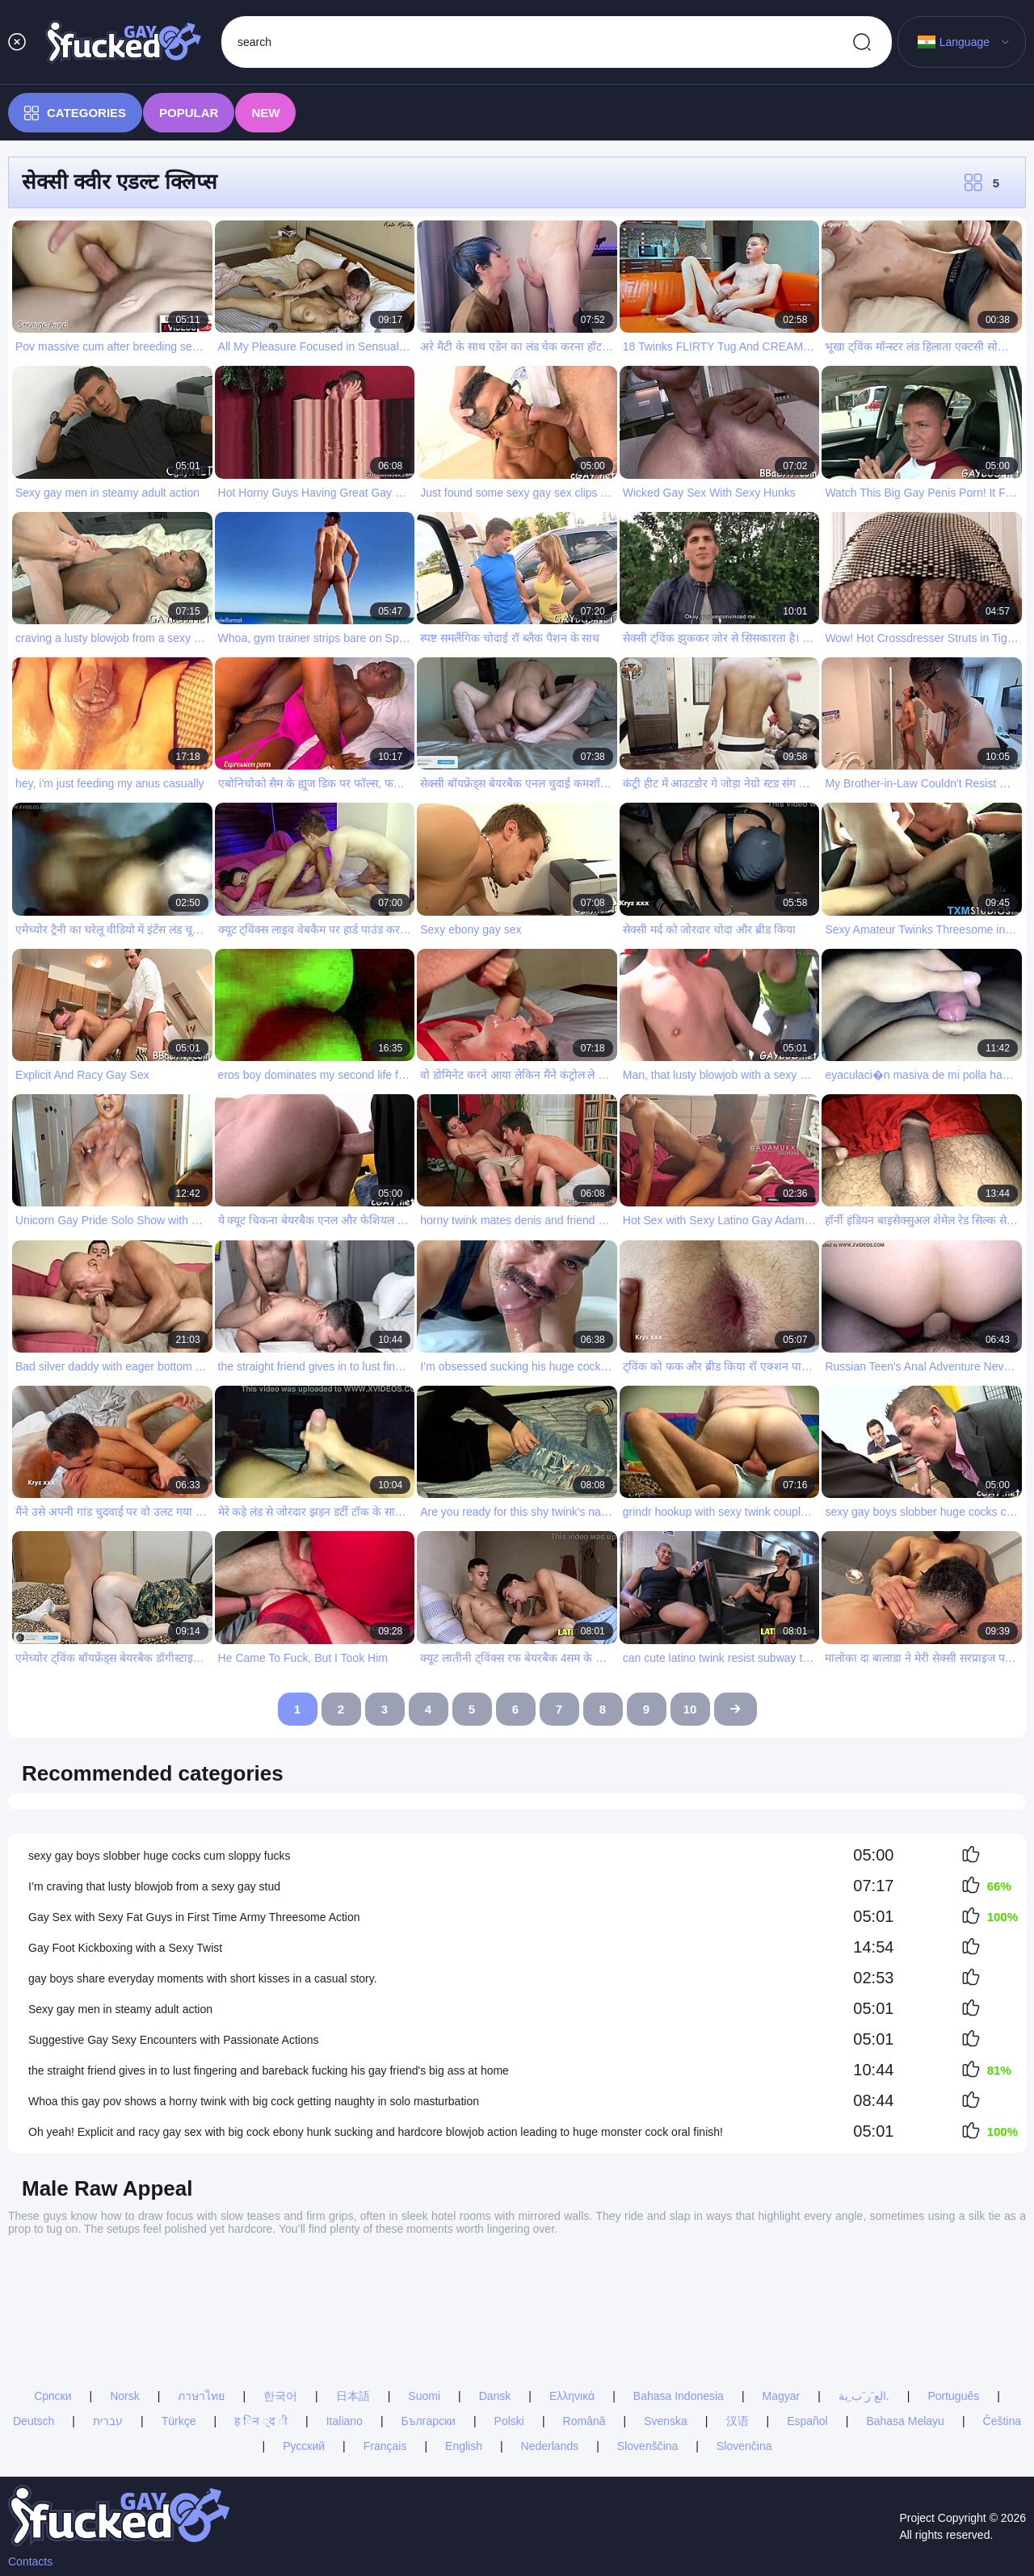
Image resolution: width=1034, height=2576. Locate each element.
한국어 (280, 2395)
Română (584, 2420)
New (265, 113)
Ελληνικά (572, 2395)
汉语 (737, 2420)
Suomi (424, 2395)
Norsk (125, 2395)
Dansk (495, 2395)
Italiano (344, 2420)
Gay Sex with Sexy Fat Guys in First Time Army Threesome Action (194, 1917)
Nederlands (550, 2446)
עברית (108, 2420)
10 (690, 1709)
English (463, 2446)
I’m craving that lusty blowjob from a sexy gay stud (154, 1886)
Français (385, 2446)
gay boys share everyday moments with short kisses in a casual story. (202, 1978)
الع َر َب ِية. (864, 2395)
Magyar (782, 2395)
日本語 (353, 2395)
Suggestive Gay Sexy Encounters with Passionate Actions (173, 2039)
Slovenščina (648, 2446)
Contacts (30, 2561)
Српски (52, 2395)
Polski (509, 2420)
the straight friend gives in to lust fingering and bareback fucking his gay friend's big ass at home (268, 2070)
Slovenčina (744, 2446)
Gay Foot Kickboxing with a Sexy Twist (125, 1947)
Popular (188, 113)
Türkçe (179, 2420)
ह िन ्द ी (261, 2420)
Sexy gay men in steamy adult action (120, 2009)
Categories (75, 113)
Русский (304, 2446)
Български (428, 2420)
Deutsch (33, 2420)
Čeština (1002, 2420)
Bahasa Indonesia (678, 2395)
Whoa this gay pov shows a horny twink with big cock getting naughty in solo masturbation (253, 2101)
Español (807, 2420)
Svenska (665, 2420)
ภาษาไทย (201, 2395)
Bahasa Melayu (905, 2420)
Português (953, 2395)
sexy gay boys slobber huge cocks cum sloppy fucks (159, 1855)
